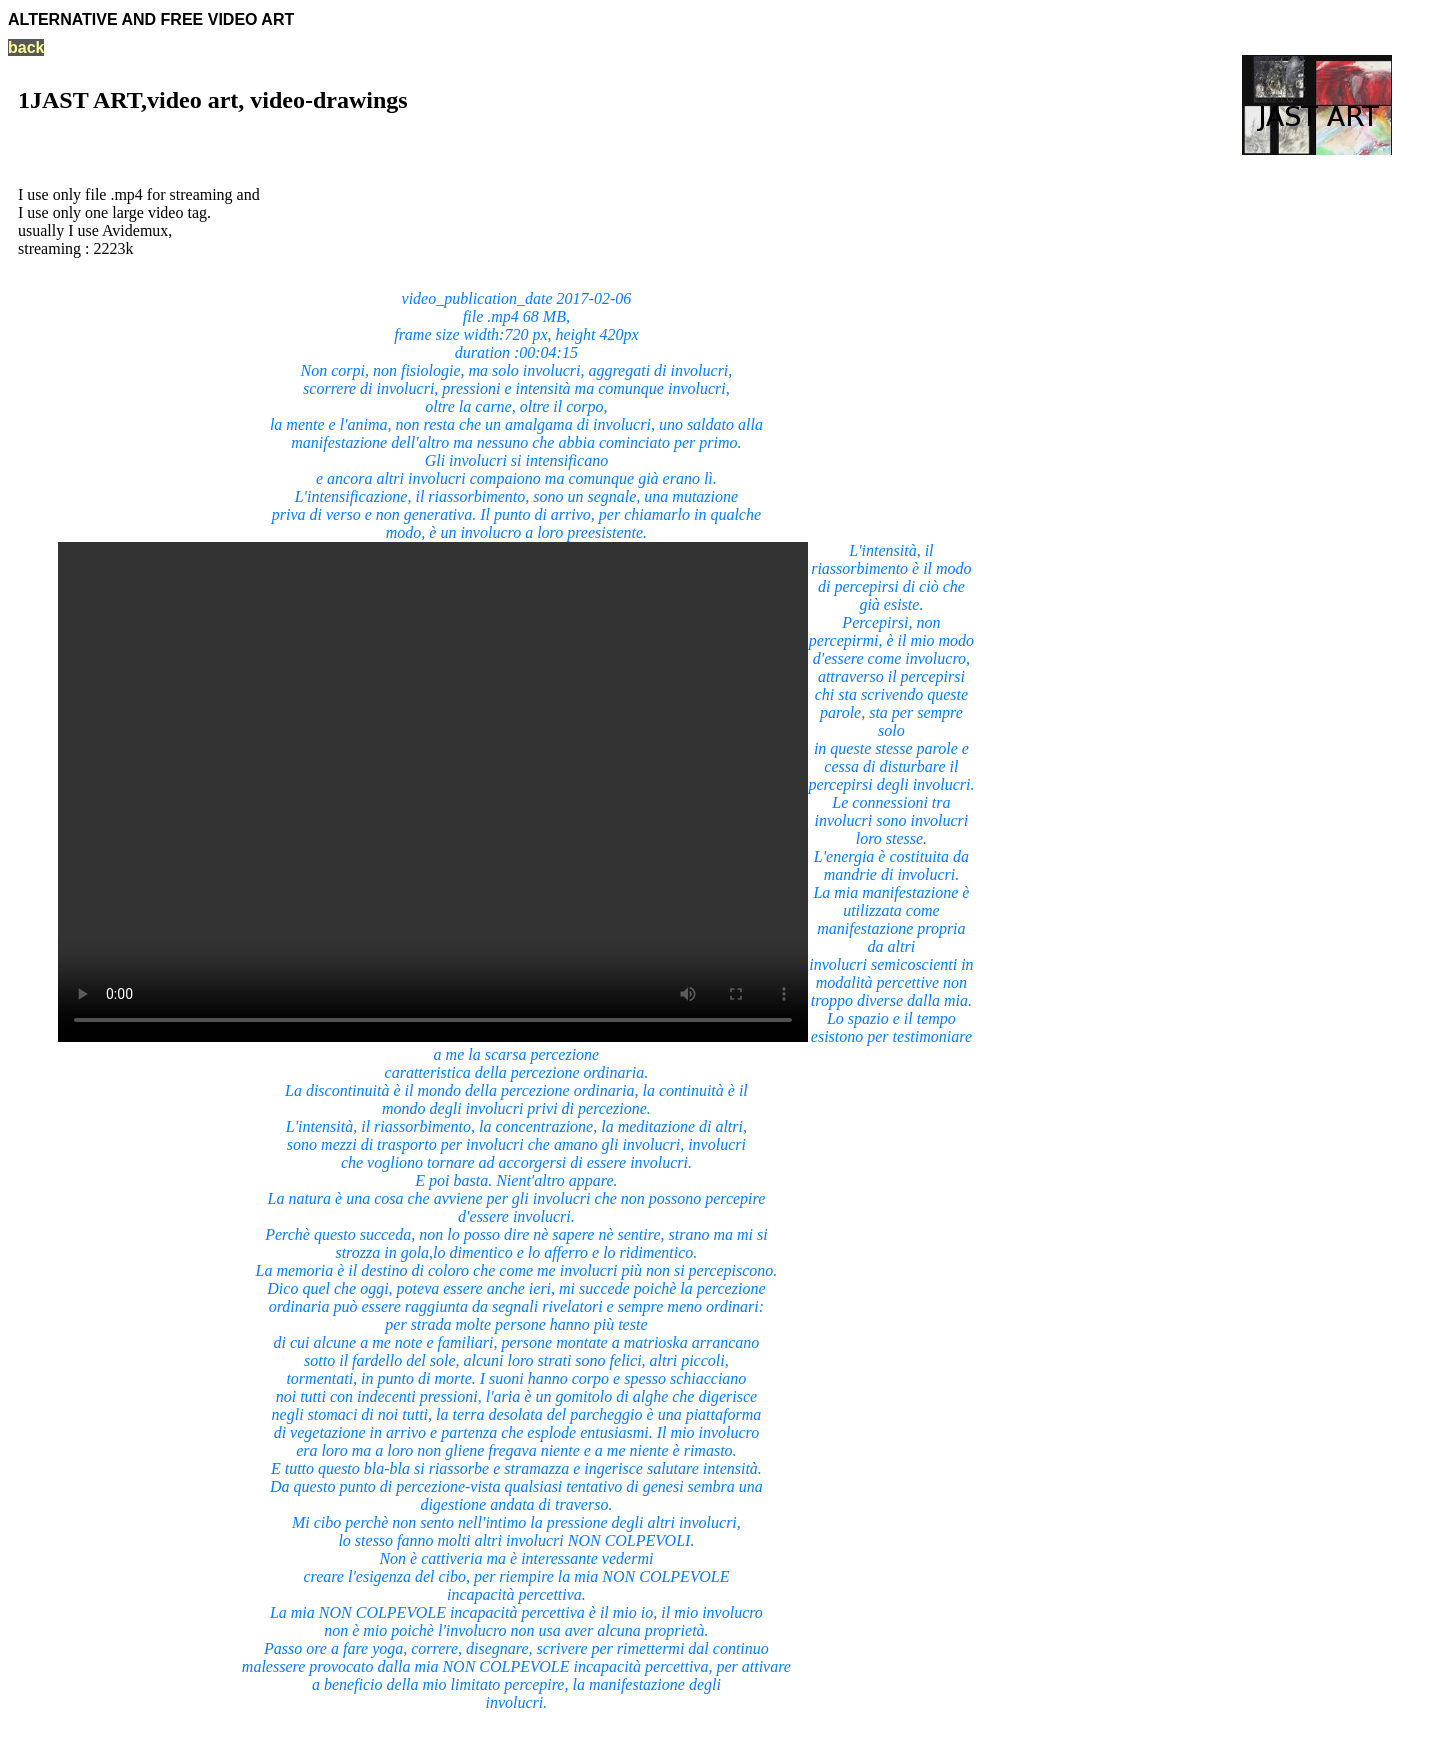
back (26, 47)
